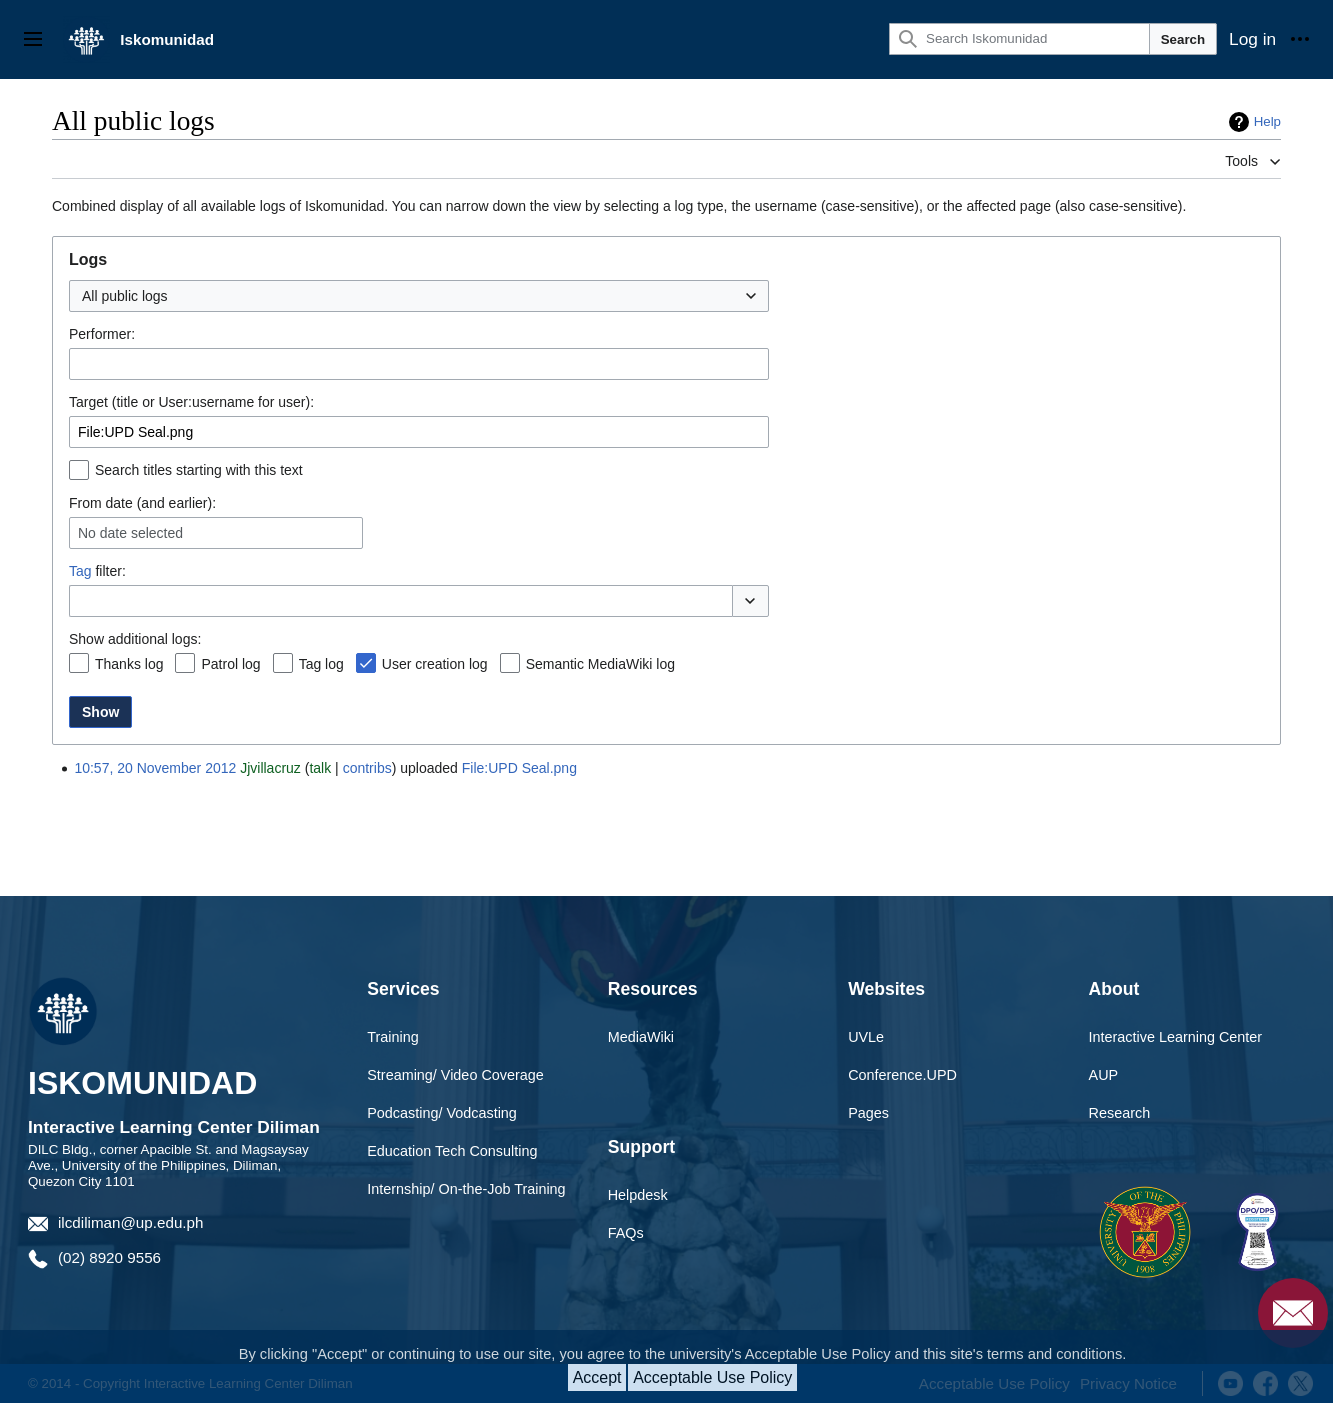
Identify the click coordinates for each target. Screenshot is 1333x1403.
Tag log (321, 664)
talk (320, 768)
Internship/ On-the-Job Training (466, 1189)
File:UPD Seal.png (519, 768)
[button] (750, 601)
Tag (80, 571)
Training (392, 1037)
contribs (367, 768)
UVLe (866, 1037)
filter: (97, 571)
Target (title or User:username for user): (191, 402)
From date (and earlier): (142, 503)
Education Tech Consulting (452, 1151)
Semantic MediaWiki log (600, 664)
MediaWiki (641, 1037)
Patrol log (230, 664)
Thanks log (129, 664)
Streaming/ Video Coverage (455, 1075)
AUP (1104, 1075)
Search (1183, 39)
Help (1267, 121)
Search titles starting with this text (199, 470)
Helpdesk (638, 1195)
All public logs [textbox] (125, 296)
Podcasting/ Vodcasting (442, 1113)
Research (1120, 1113)
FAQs (626, 1233)
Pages (868, 1113)
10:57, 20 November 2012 (155, 768)
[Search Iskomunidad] (1019, 39)
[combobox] (419, 296)
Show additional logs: (135, 639)
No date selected (130, 533)
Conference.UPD (902, 1075)
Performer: (102, 334)
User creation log (435, 664)
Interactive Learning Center (1176, 1037)
